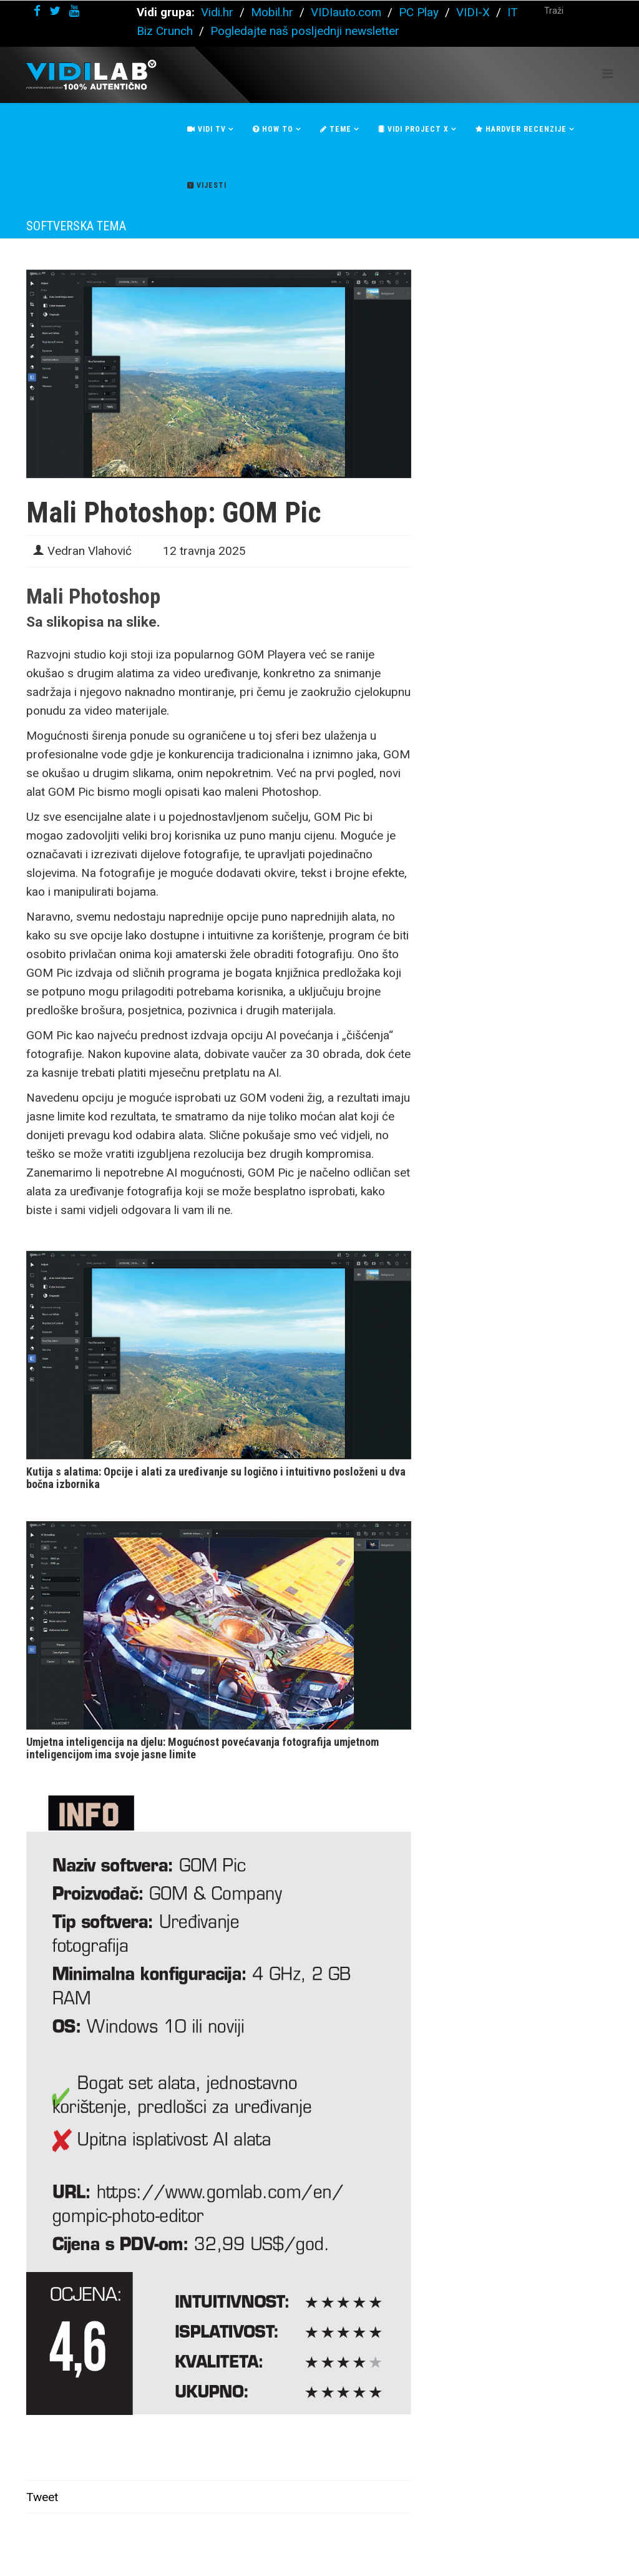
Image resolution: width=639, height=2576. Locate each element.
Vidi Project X (413, 129)
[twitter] (55, 11)
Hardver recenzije (521, 129)
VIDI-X (474, 12)
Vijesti (207, 185)
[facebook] (37, 11)
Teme (335, 129)
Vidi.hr (219, 12)
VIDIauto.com (346, 12)
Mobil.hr (272, 12)
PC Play (419, 12)
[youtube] (74, 11)
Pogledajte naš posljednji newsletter (304, 31)
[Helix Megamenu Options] (607, 74)
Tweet (42, 2497)
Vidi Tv (206, 129)
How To (273, 129)
